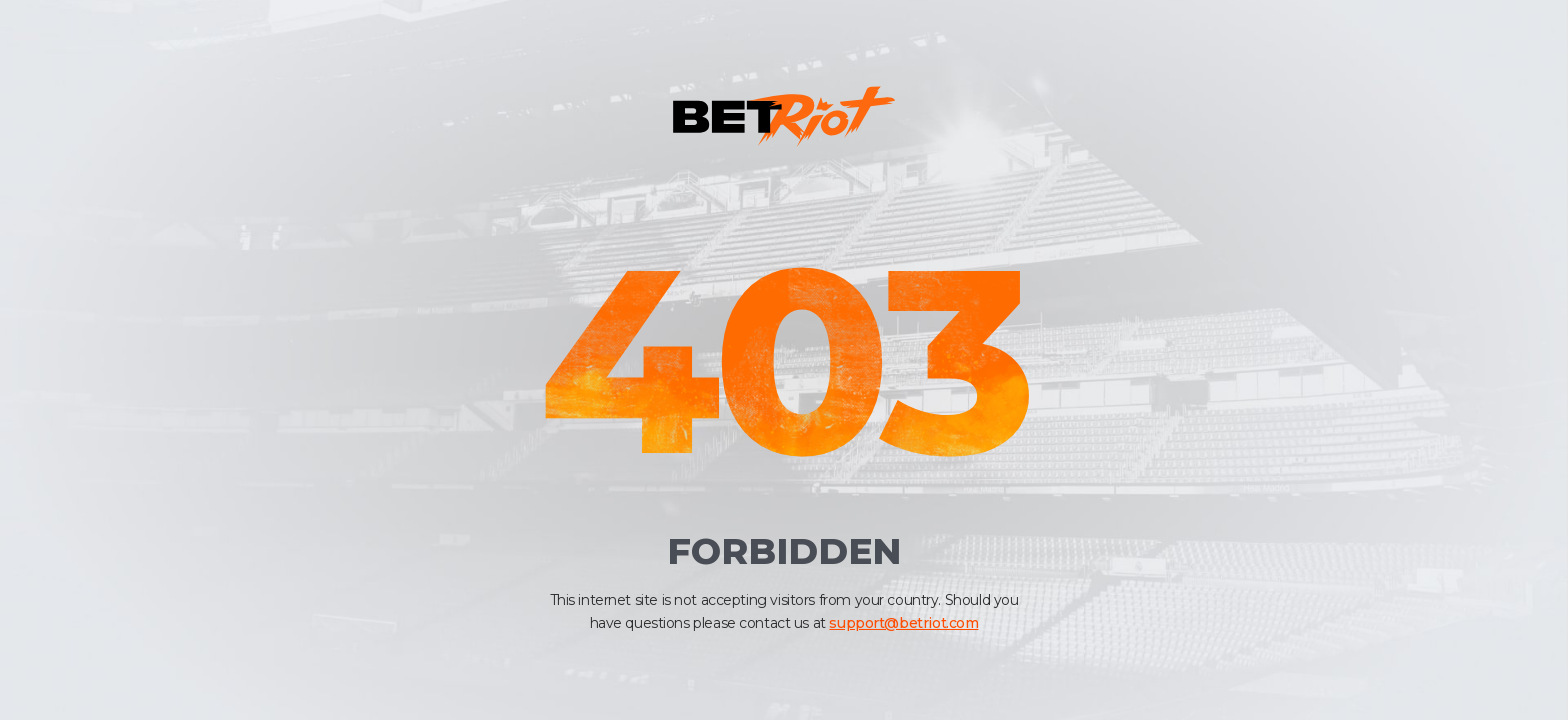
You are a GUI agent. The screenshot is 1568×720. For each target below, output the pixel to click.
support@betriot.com (903, 623)
